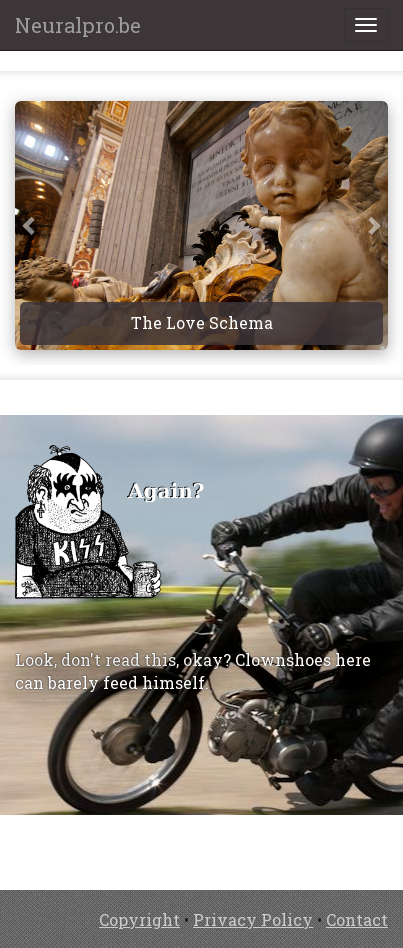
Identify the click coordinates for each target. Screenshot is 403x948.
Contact (357, 919)
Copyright (139, 919)
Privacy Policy (253, 919)
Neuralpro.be (78, 25)
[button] (30, 225)
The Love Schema (202, 322)
